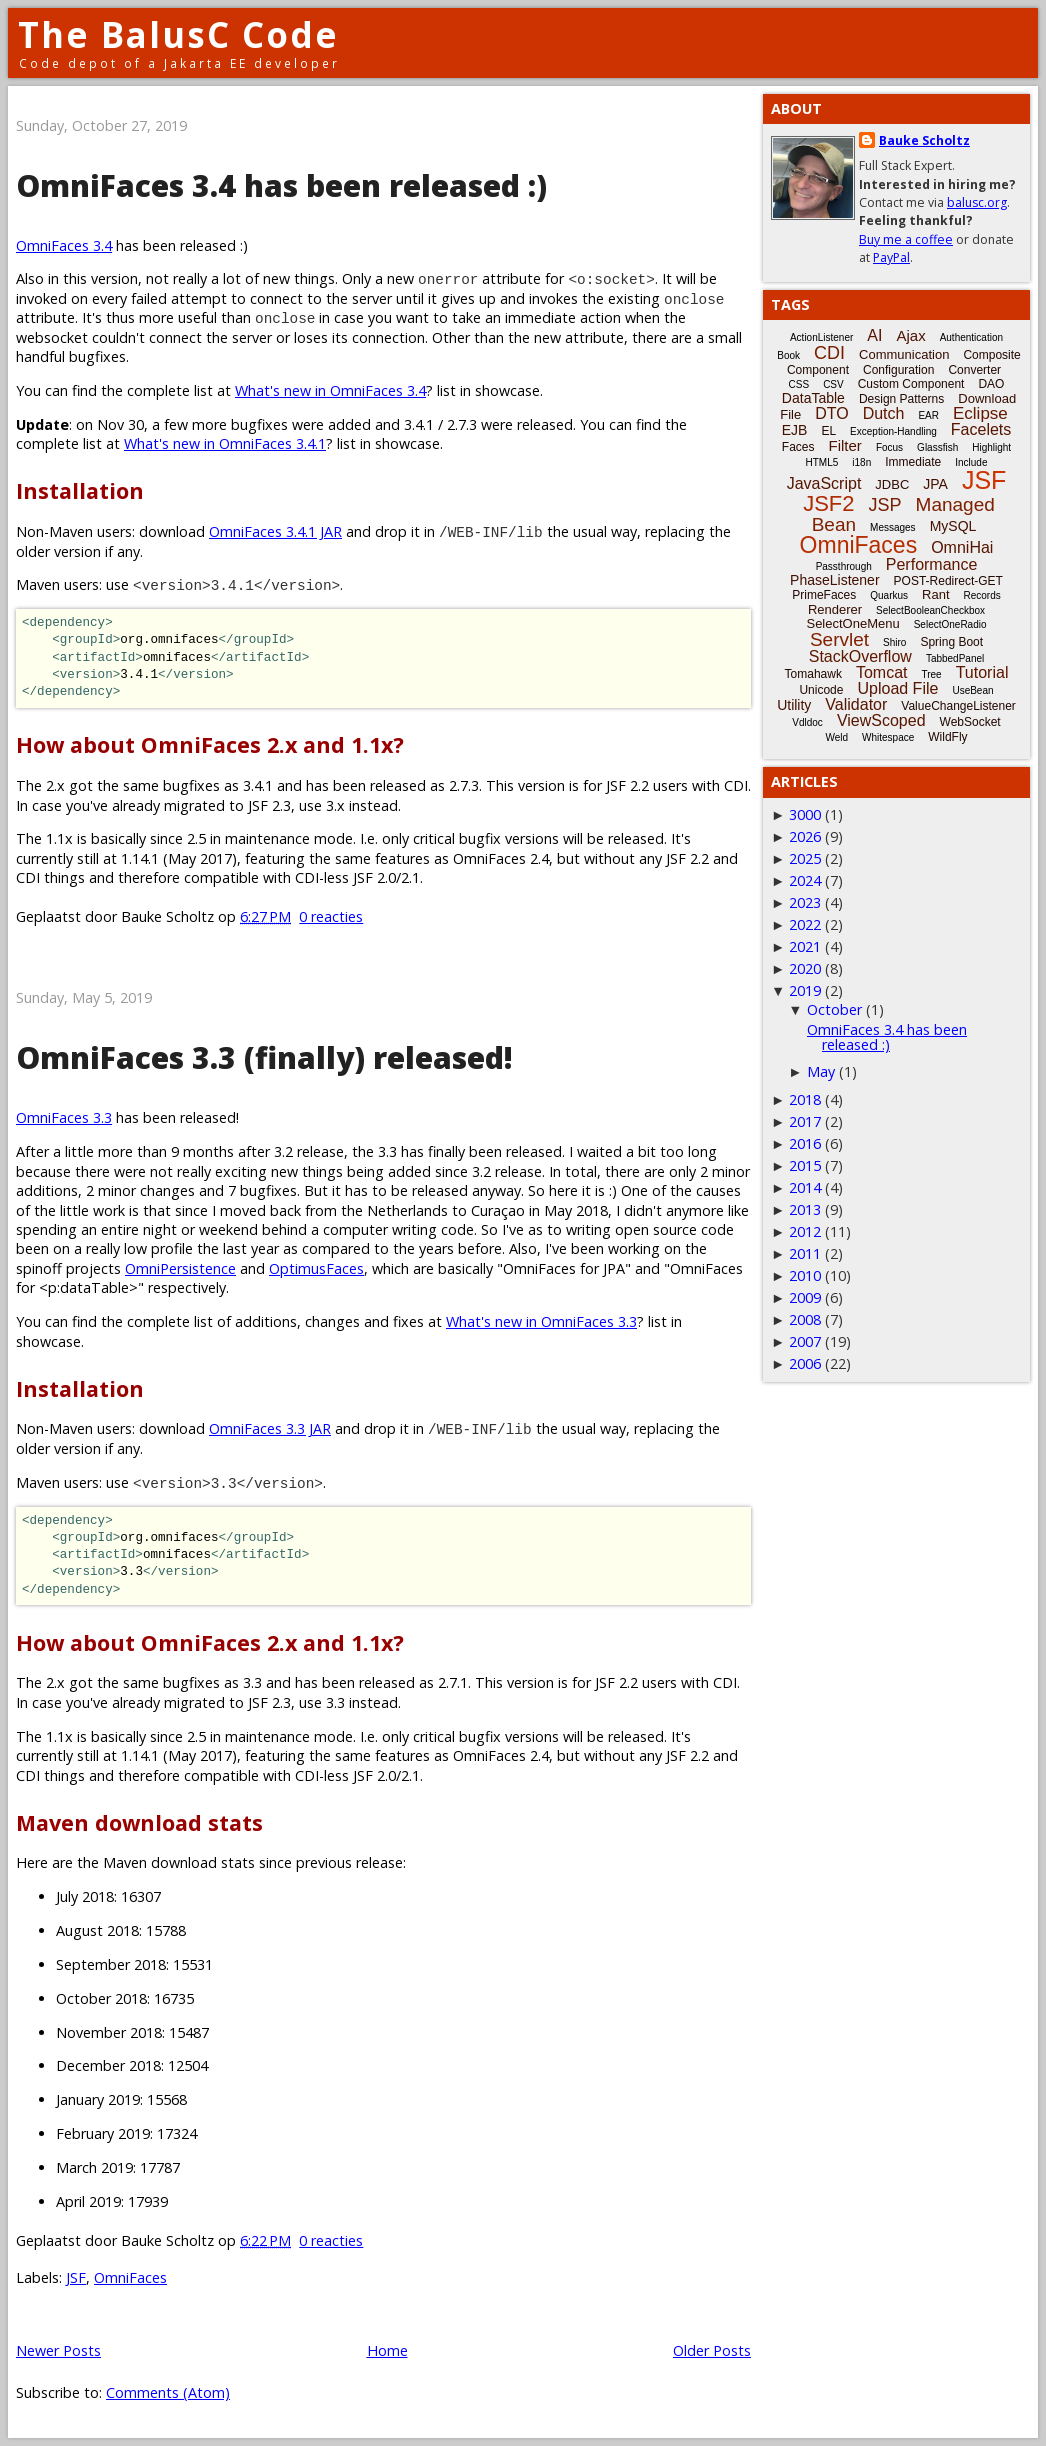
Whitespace (888, 737)
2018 (805, 1099)
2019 (805, 990)
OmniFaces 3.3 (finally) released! (264, 1057)
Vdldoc (807, 722)
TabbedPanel (955, 658)
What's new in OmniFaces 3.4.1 (225, 443)
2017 (805, 1121)
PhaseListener (835, 580)
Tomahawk (813, 674)
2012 (805, 1231)
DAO (991, 384)
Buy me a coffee (906, 239)
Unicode (821, 690)
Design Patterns (901, 399)
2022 (805, 924)
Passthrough (844, 566)
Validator (856, 704)
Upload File (897, 688)
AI (874, 335)
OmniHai (962, 547)
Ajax (910, 335)
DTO (831, 413)
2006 (805, 1363)
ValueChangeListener (958, 706)
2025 (805, 858)
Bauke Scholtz (924, 140)
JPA (935, 484)
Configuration (898, 370)
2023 (805, 902)
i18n (861, 462)
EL (828, 431)
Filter (845, 445)
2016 (805, 1143)
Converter (974, 370)
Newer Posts (58, 2350)
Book (788, 355)
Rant (935, 594)
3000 (805, 814)
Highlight (991, 447)
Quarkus (889, 595)
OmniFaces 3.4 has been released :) (281, 185)
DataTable (813, 398)
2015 (805, 1165)
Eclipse (980, 413)
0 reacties (331, 916)
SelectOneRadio (950, 624)
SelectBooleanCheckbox (930, 610)
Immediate (913, 462)
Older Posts (712, 2350)
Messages (893, 527)
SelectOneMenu (852, 623)
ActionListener (821, 337)
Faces (798, 447)
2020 (805, 968)
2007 (805, 1341)
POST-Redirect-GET (948, 581)
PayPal (891, 257)
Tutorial (982, 672)
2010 (805, 1275)
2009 (805, 1297)
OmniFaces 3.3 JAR (270, 1428)
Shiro (894, 642)
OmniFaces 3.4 (64, 245)
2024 (805, 880)
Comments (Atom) (168, 2392)
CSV (833, 384)
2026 (805, 836)
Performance (932, 564)
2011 (805, 1253)
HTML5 (822, 462)
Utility (794, 705)
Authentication (971, 337)
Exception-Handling (893, 431)
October (834, 1009)
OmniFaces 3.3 (64, 1117)
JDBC (892, 484)
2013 (805, 1209)
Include (971, 462)
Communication (904, 354)
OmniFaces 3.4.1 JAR (275, 531)
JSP (885, 505)
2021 (805, 946)
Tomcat (882, 672)
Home (387, 2350)
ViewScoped (881, 720)
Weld (836, 737)
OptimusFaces (316, 1268)
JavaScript (824, 483)
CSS (799, 384)
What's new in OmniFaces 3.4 (330, 390)
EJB (795, 430)
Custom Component (911, 384)
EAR (928, 415)
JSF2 (828, 503)
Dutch (884, 413)
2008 (805, 1319)
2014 (805, 1187)
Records (982, 595)
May (821, 1071)
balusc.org (977, 202)
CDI (829, 353)
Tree (931, 674)
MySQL (953, 526)
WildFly (947, 737)
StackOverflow (860, 656)
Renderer (835, 609)
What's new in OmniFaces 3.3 (541, 1321)
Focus (889, 447)
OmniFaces (130, 2277)
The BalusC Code (178, 34)
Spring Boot (951, 642)
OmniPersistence (180, 1268)
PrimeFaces (824, 595)
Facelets (981, 429)
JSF (76, 2277)
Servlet (839, 639)
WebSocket (970, 722)
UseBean (972, 690)
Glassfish (937, 447)
